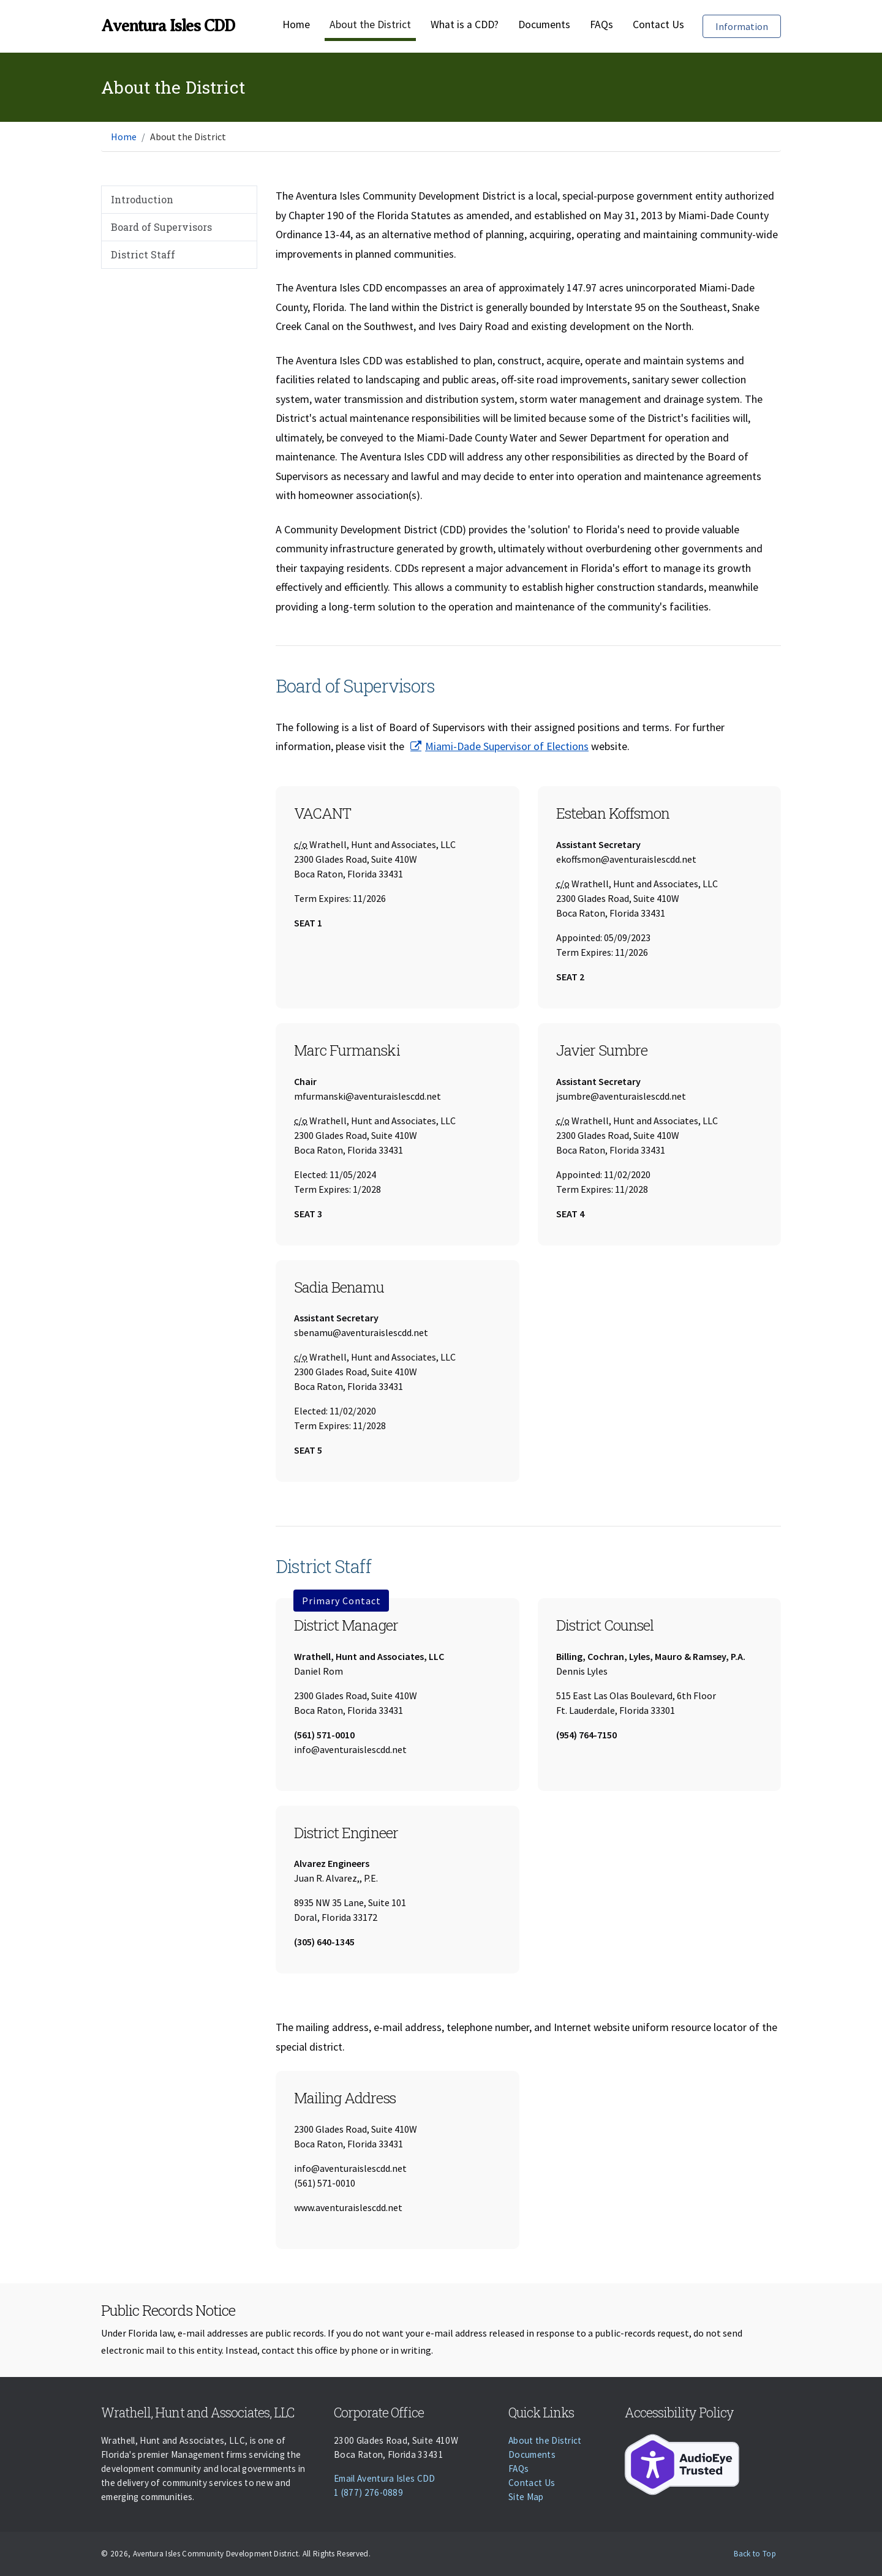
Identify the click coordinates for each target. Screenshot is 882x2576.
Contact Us (658, 24)
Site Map (526, 2497)
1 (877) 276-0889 (368, 2492)
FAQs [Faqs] (601, 24)
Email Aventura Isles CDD (384, 2478)
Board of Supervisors (161, 226)
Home (296, 24)
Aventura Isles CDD (168, 26)
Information (748, 25)
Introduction (142, 199)
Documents (544, 24)
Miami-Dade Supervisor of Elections (507, 746)
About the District (370, 24)
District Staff (143, 254)
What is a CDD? (465, 24)
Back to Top (755, 2553)
